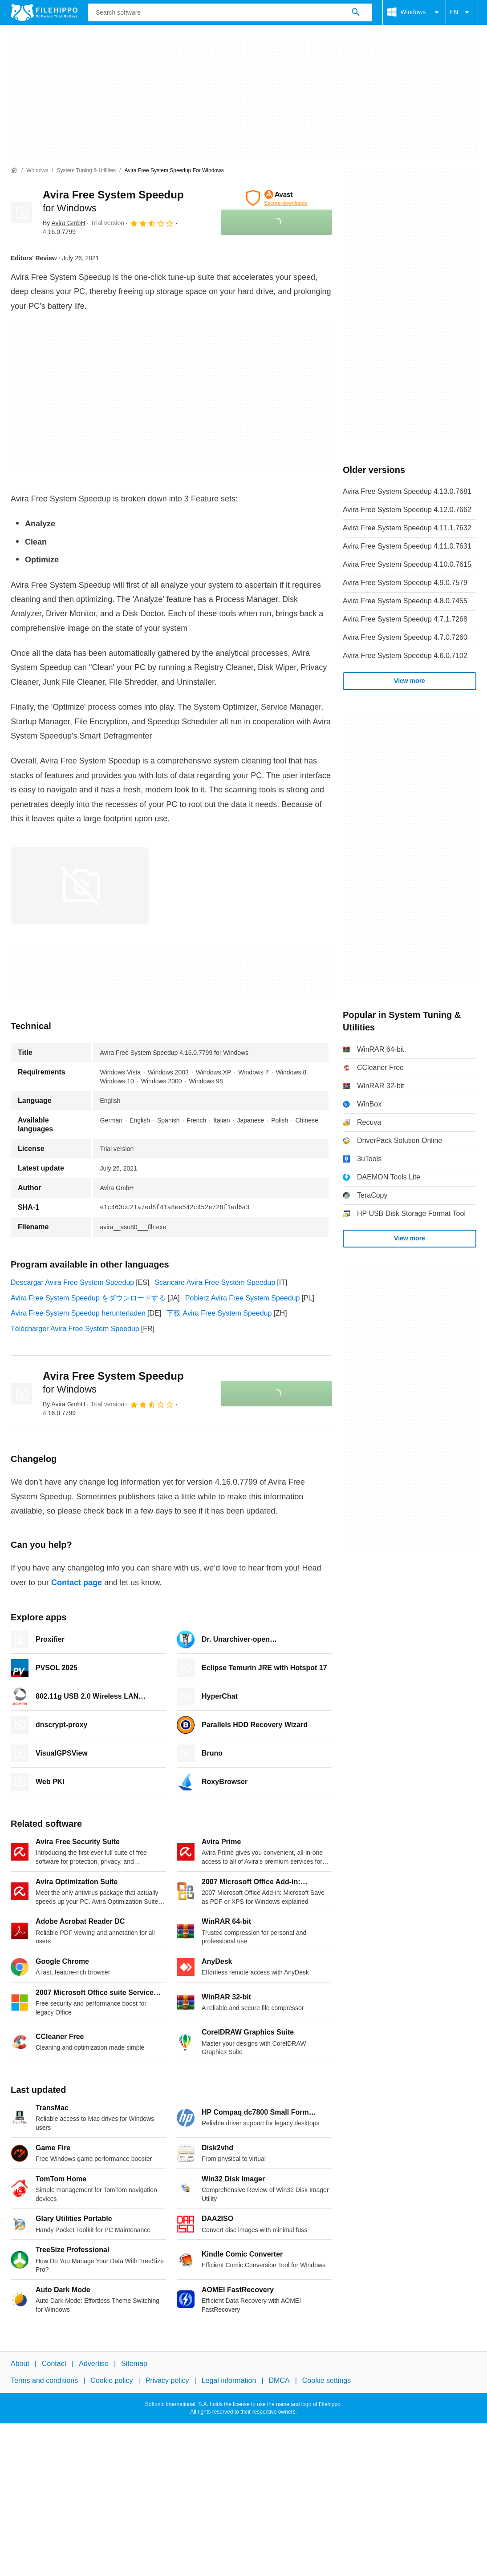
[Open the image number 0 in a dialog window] (80, 886)
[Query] (230, 12)
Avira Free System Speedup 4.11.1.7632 (407, 528)
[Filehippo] (44, 12)
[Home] (14, 170)
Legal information (229, 2381)
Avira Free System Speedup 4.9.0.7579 (405, 582)
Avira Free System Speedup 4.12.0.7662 (407, 509)
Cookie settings (326, 2381)
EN (461, 12)
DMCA (279, 2381)
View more (409, 680)
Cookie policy (111, 2381)
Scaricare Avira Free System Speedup (214, 1282)
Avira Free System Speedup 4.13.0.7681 (407, 491)
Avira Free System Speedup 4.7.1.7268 (405, 619)
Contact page (76, 1582)
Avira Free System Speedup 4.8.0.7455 (405, 601)
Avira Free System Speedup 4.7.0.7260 (405, 637)
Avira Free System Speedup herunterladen (78, 1313)
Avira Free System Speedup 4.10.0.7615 (407, 564)
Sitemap (134, 2363)
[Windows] (37, 170)
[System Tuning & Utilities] (86, 170)
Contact (54, 2363)
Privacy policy (167, 2381)
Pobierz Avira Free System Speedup (242, 1298)
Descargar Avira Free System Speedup (72, 1282)
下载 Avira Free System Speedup (219, 1313)
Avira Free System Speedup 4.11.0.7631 (407, 546)
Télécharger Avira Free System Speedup (75, 1328)
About (20, 2363)
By (64, 222)
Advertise (94, 2363)
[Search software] (356, 12)
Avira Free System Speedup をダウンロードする (88, 1298)
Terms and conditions (44, 2381)
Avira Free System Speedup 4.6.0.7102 (405, 655)
